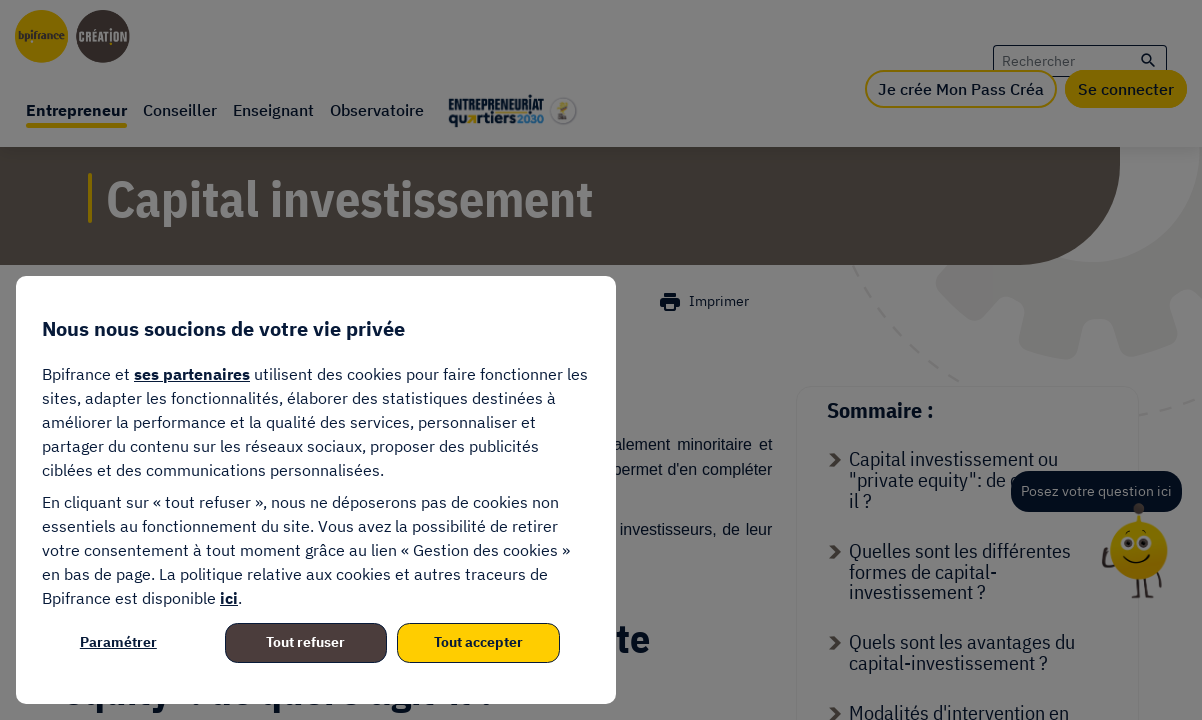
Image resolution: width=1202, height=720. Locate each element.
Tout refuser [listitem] (305, 642)
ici (229, 598)
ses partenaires (192, 374)
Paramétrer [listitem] (118, 642)
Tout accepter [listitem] (478, 642)
